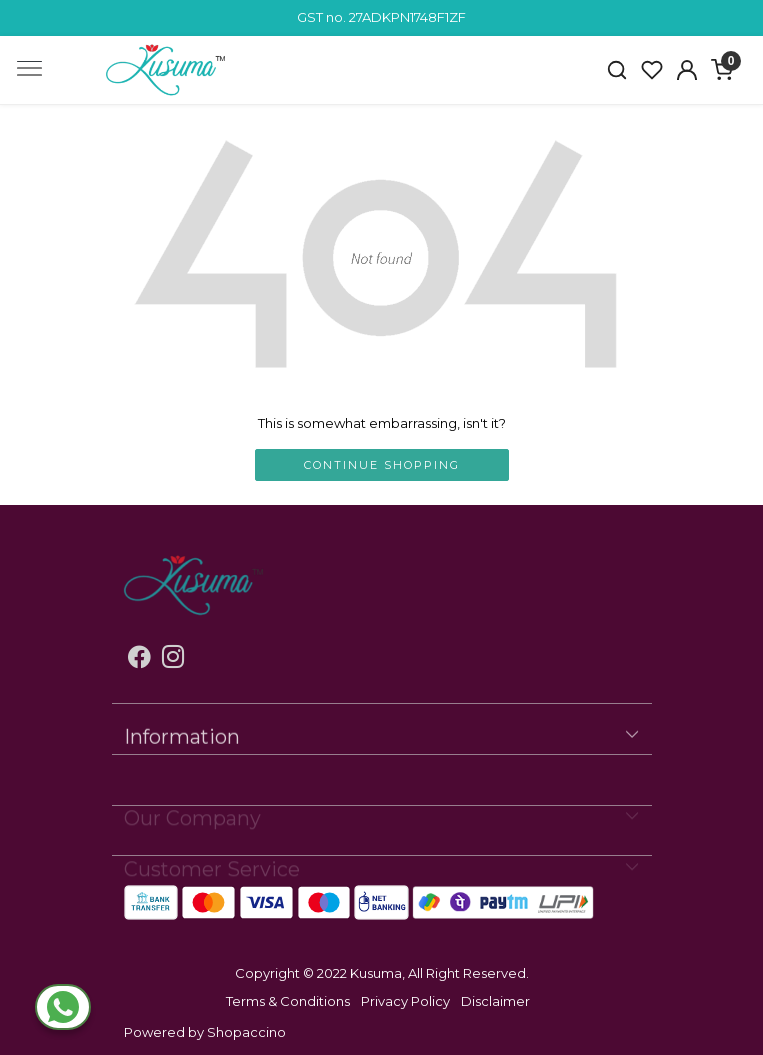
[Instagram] (173, 660)
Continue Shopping (382, 465)
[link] (617, 70)
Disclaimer (495, 1001)
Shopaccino (246, 1032)
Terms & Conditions (288, 1001)
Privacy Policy (405, 1001)
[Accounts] (687, 70)
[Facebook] (139, 660)
